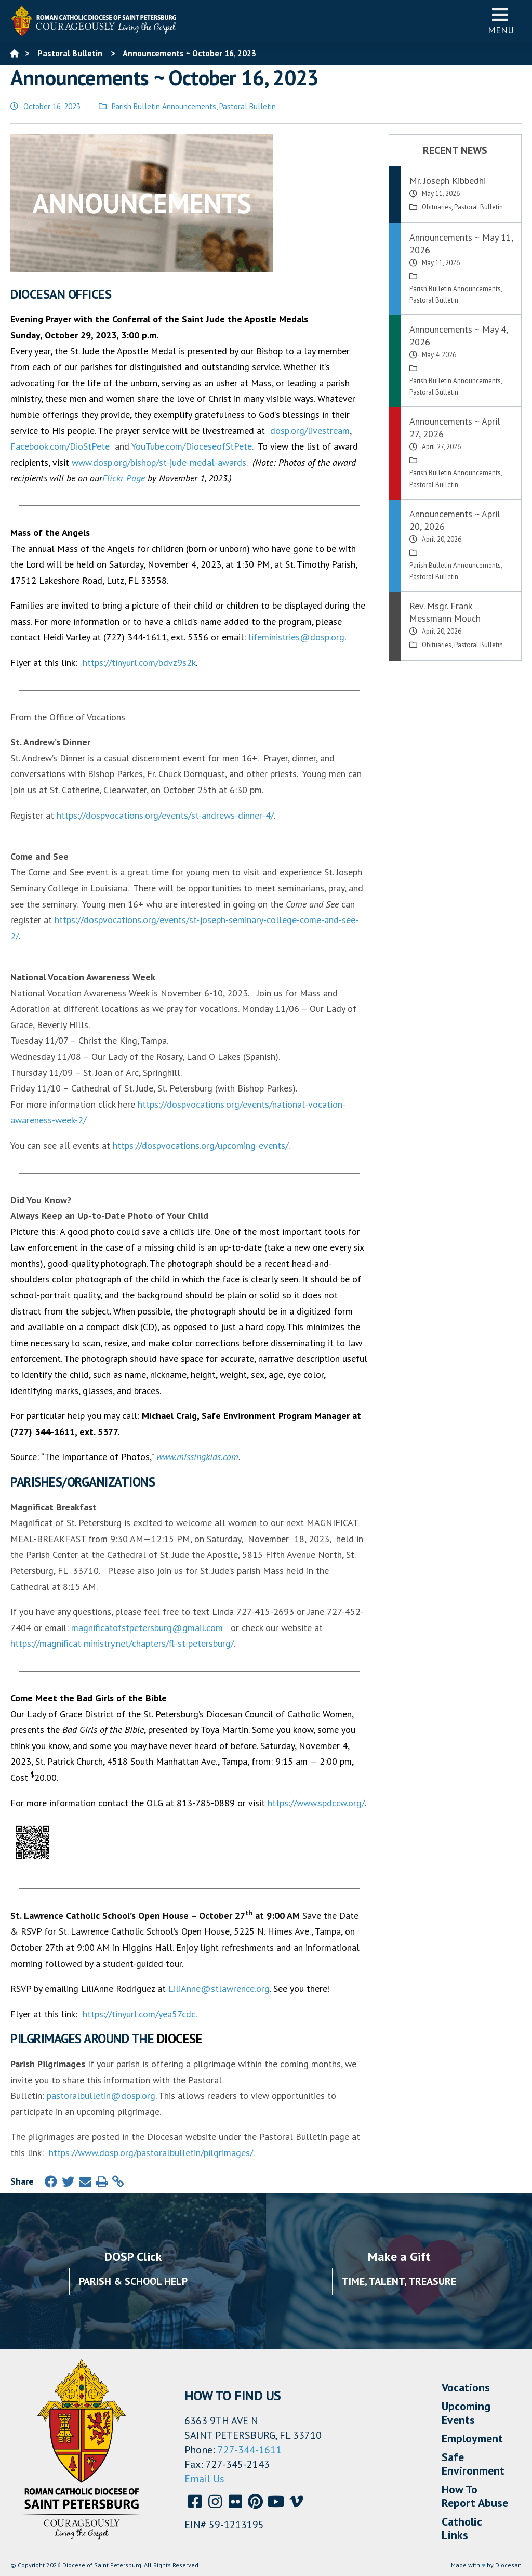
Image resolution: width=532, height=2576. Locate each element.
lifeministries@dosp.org (296, 637)
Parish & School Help (133, 2281)
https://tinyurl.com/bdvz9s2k (139, 662)
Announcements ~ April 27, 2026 (454, 427)
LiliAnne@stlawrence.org (219, 1988)
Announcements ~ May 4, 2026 (458, 335)
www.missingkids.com (197, 1457)
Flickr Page (123, 478)
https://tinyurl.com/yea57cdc (139, 2014)
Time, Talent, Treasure (399, 2281)
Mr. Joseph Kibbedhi (447, 181)
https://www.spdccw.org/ (316, 1803)
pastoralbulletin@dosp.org (101, 2095)
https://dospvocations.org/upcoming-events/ (200, 1145)
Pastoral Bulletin (247, 106)
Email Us (204, 2479)
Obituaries (436, 207)
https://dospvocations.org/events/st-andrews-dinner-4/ (165, 815)
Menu (501, 20)
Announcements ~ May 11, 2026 (461, 243)
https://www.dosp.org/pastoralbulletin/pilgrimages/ (151, 2153)
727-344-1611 (250, 2449)
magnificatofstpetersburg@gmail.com (147, 1628)
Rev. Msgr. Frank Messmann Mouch (445, 612)
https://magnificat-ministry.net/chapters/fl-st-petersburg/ (122, 1643)
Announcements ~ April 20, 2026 (454, 520)
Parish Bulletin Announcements (164, 106)
